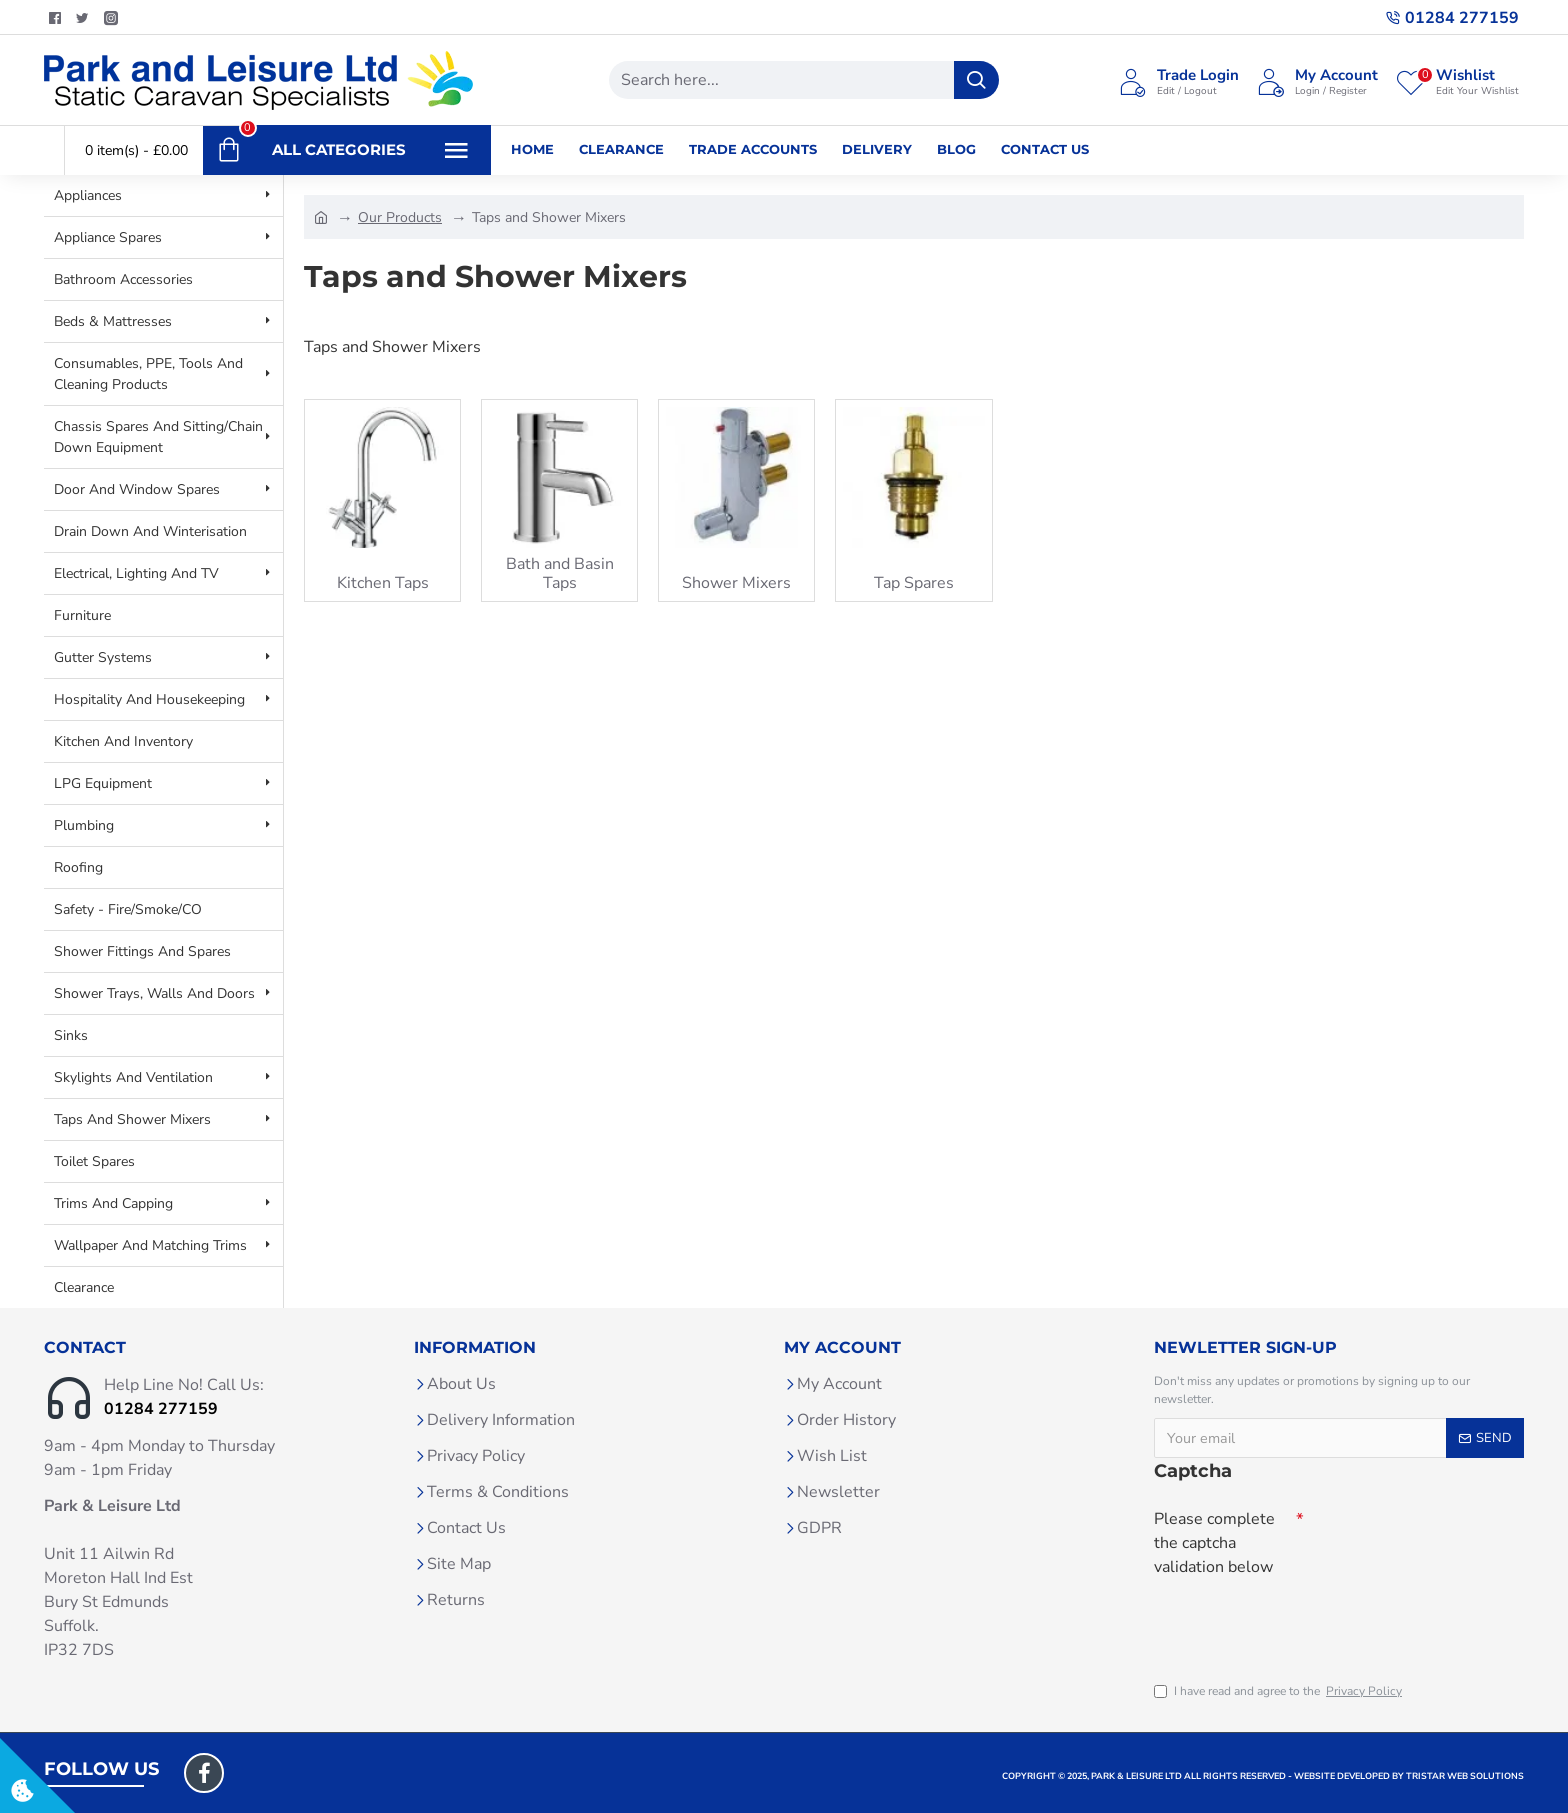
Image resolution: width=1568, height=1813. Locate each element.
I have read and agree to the (1279, 1691)
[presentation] (1294, 1620)
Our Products (400, 217)
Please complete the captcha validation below (1214, 1543)
